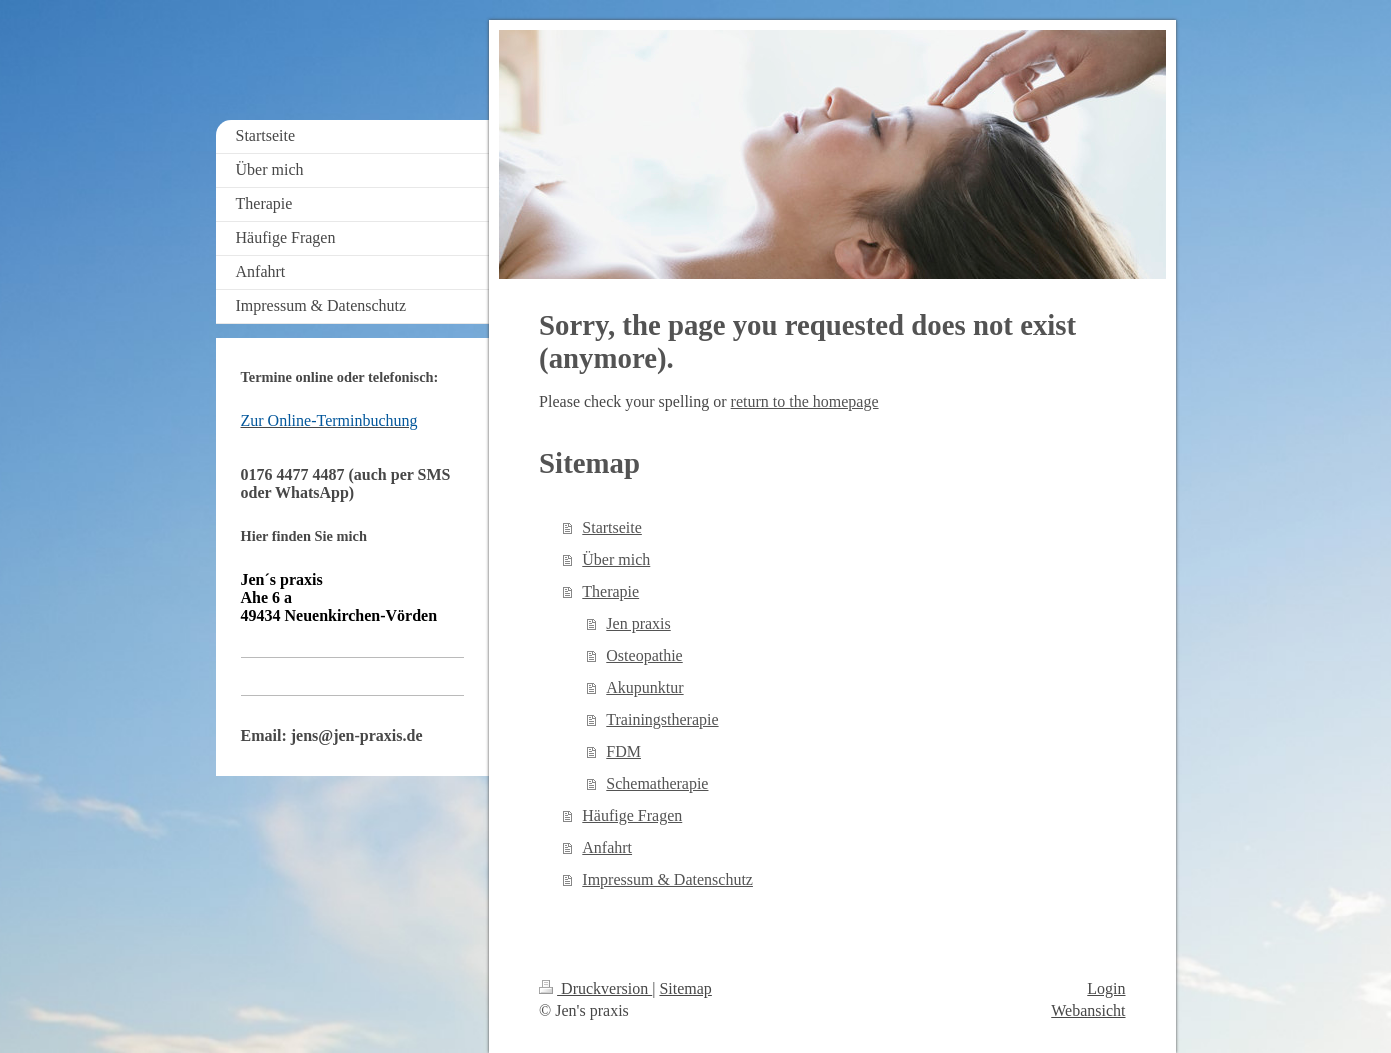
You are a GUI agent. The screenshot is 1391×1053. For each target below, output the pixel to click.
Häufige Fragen (632, 815)
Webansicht (1088, 1010)
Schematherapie (657, 783)
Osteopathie (644, 655)
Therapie (610, 591)
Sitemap (685, 988)
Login (1106, 988)
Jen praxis (638, 623)
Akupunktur (644, 687)
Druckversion (595, 988)
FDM (623, 751)
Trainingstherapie (662, 719)
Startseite (612, 527)
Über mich (616, 559)
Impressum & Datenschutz (667, 879)
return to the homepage (805, 401)
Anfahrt (607, 847)
